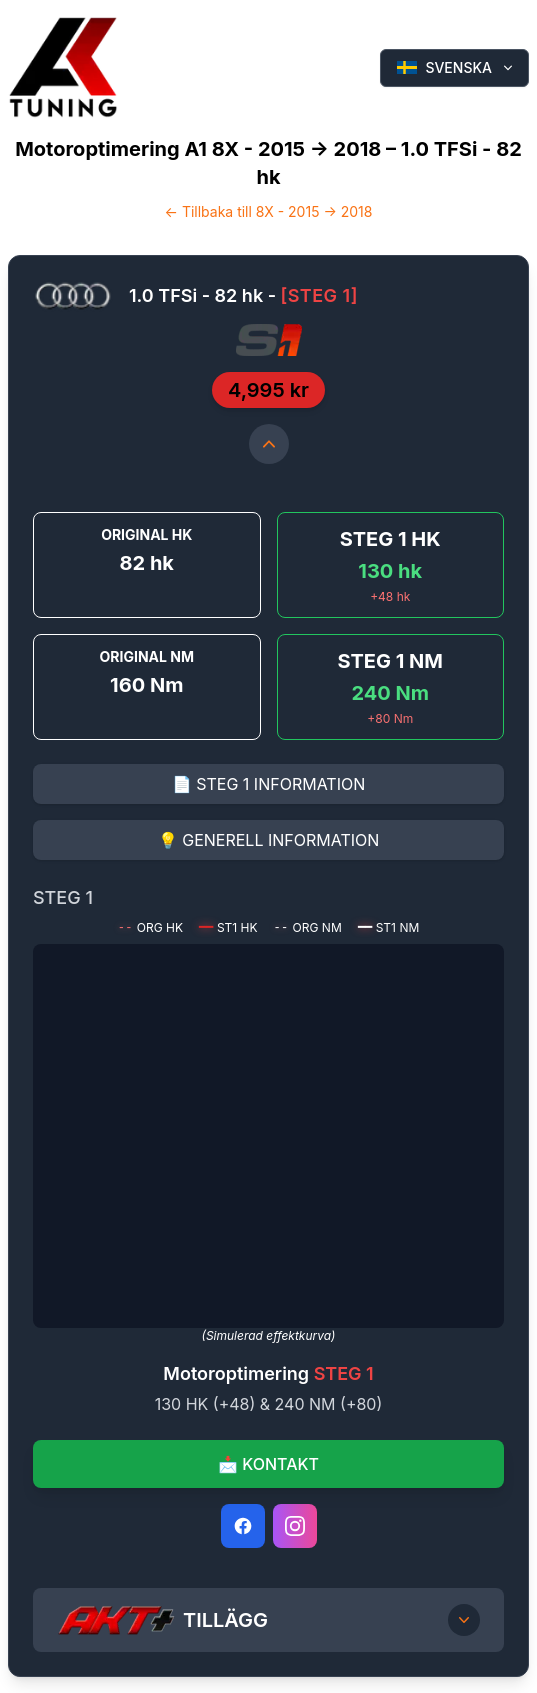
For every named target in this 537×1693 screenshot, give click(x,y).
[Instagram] (295, 1526)
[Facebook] (243, 1526)
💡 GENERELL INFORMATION (269, 840)
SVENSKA (456, 67)
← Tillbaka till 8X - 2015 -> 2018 (269, 211)
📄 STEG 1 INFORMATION (268, 784)
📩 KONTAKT (268, 1464)
